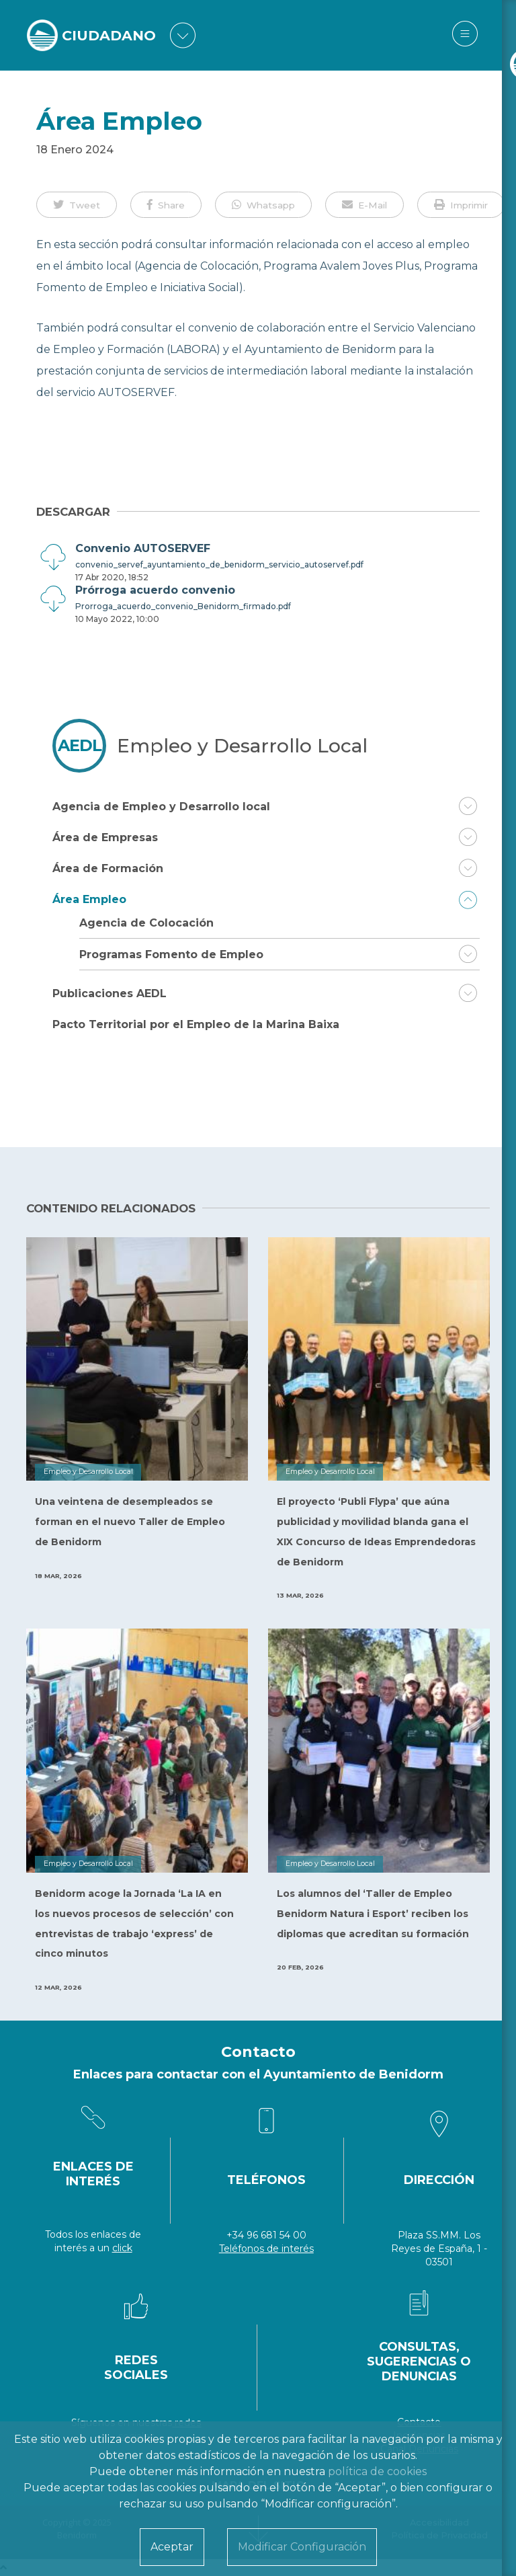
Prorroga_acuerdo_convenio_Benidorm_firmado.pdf (183, 606)
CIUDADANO (111, 35)
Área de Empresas (105, 837)
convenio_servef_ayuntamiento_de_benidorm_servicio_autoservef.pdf (219, 564)
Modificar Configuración (302, 2546)
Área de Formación (107, 868)
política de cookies (377, 2471)
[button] (76, 204)
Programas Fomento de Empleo (171, 954)
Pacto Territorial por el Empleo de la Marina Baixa (195, 1024)
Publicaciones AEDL (109, 993)
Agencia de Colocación (146, 922)
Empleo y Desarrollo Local (242, 745)
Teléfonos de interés (266, 2248)
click (122, 2248)
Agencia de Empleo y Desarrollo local (161, 806)
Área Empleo (89, 899)
